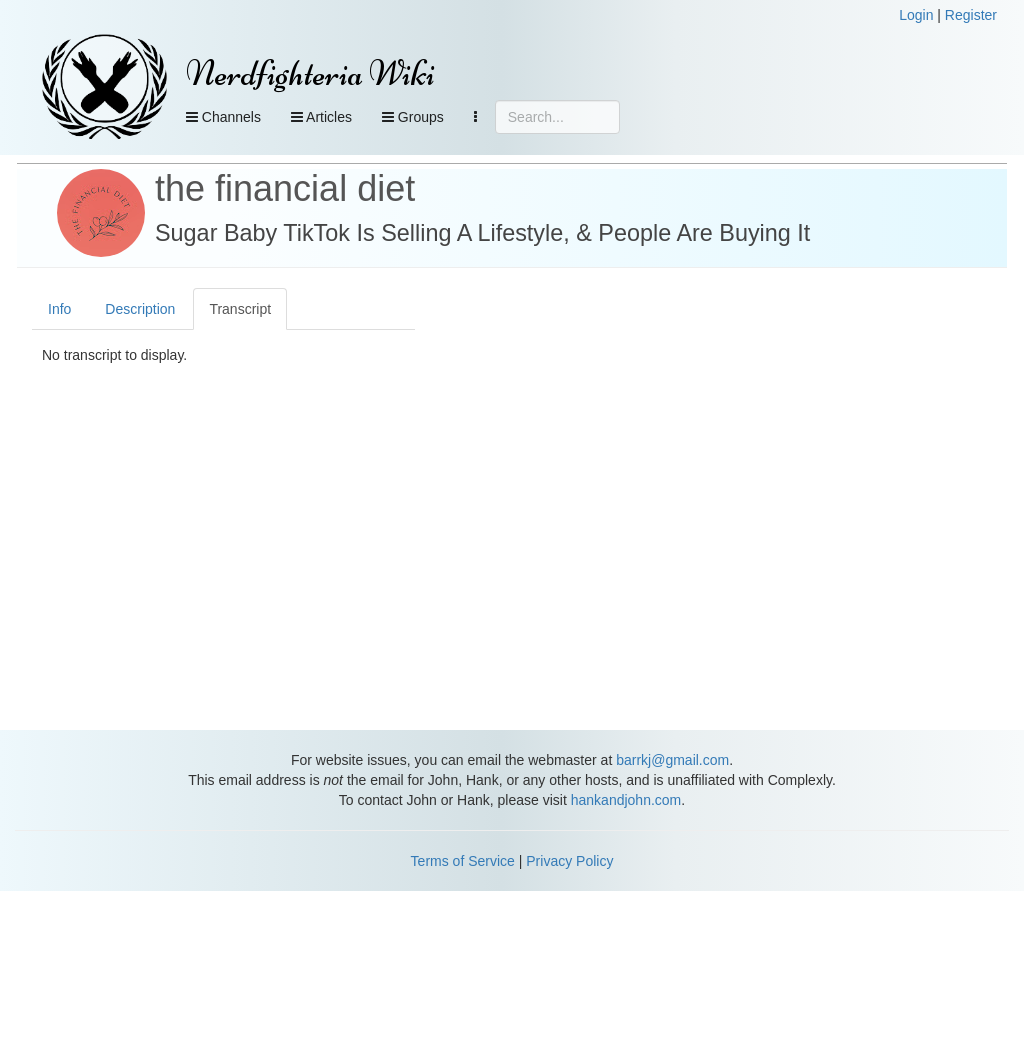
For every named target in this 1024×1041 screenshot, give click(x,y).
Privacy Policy (569, 861)
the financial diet (285, 188)
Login (916, 15)
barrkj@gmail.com (672, 760)
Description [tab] (140, 309)
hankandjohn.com (626, 800)
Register (971, 15)
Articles (321, 117)
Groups (413, 117)
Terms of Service (463, 861)
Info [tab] (59, 309)
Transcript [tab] (240, 309)
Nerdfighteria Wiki (310, 73)
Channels (223, 117)
